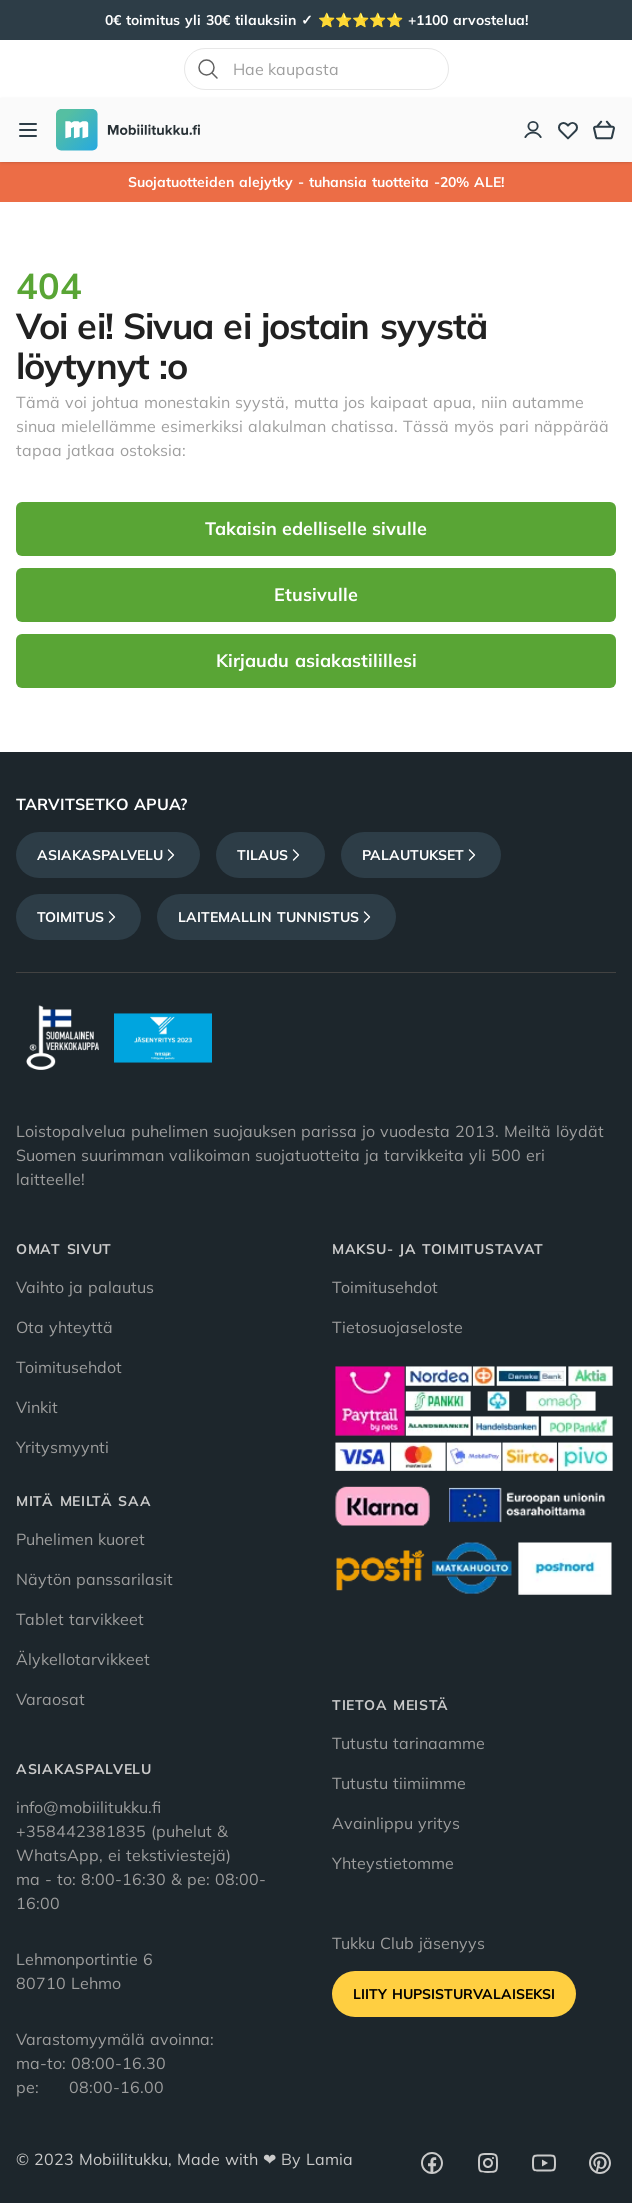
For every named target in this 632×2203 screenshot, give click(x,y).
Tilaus (270, 855)
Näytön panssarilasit (94, 1579)
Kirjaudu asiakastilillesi (316, 660)
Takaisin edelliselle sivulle (316, 528)
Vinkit (37, 1407)
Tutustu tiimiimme (399, 1783)
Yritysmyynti (62, 1447)
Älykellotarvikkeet (83, 1659)
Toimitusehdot (69, 1367)
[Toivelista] (568, 130)
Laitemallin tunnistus (276, 917)
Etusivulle (316, 594)
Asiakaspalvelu (108, 855)
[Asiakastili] (534, 130)
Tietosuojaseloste (397, 1327)
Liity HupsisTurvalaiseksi (454, 1994)
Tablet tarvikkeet (80, 1619)
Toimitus (78, 917)
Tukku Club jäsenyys (408, 1943)
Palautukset (421, 855)
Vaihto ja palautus (85, 1287)
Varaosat (50, 1699)
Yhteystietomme (393, 1863)
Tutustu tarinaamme (408, 1743)
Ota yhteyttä (64, 1327)
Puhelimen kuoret (80, 1539)
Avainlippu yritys (396, 1823)
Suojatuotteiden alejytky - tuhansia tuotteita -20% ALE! (316, 182)
